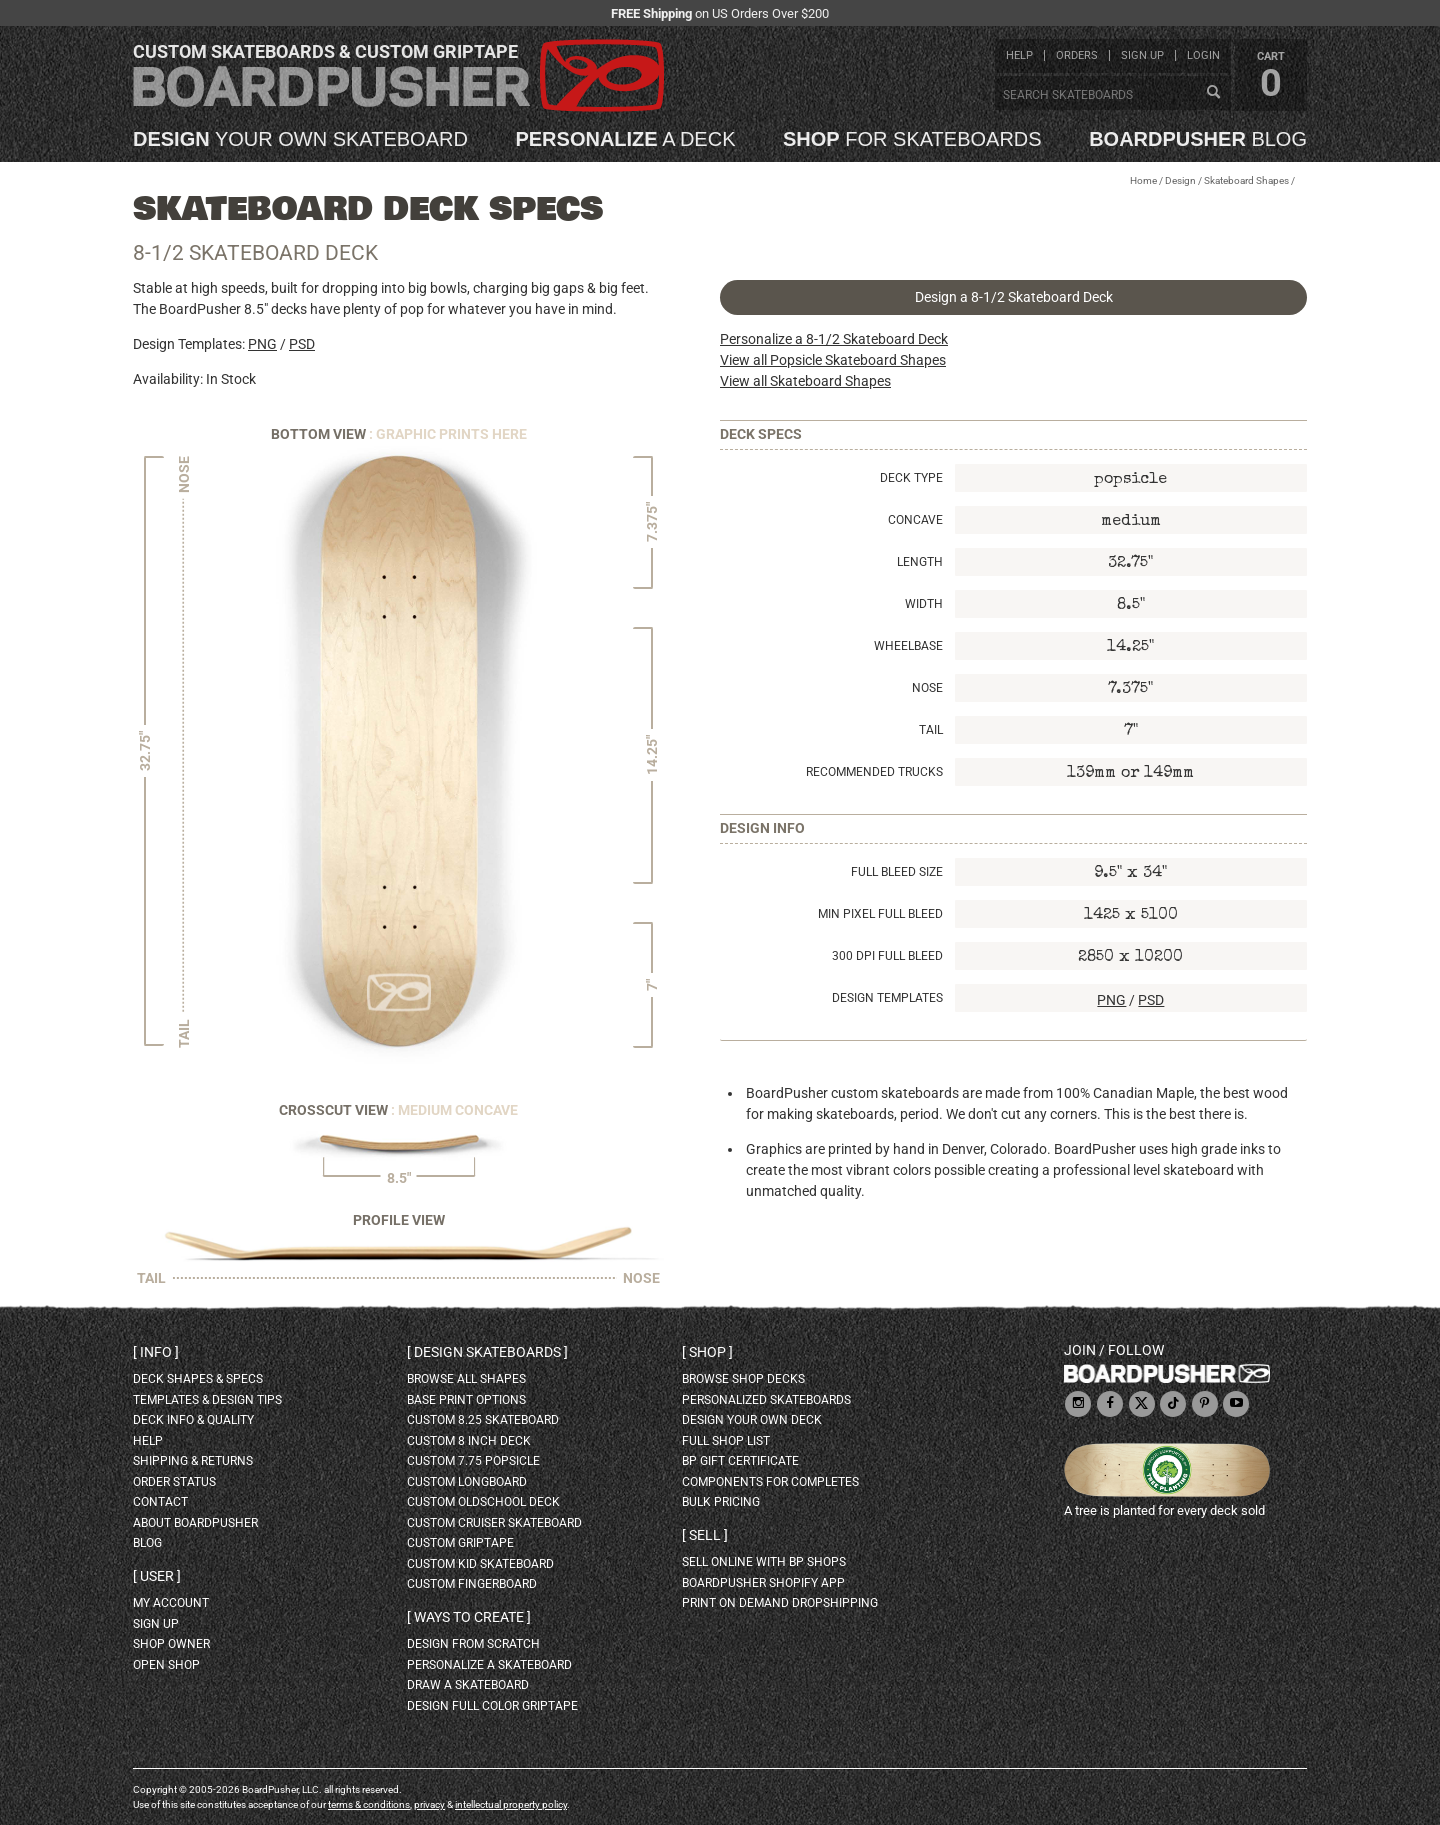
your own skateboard (300, 139)
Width (924, 604)
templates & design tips (207, 1400)
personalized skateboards (766, 1400)
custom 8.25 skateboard (483, 1420)
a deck (625, 139)
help (1019, 55)
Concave (915, 520)
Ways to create (469, 1617)
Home (1143, 180)
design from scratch (473, 1644)
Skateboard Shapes (1246, 180)
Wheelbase (908, 646)
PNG (262, 344)
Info (156, 1352)
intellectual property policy (511, 1804)
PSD (302, 344)
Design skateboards (487, 1352)
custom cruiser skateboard (494, 1523)
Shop (707, 1352)
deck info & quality (193, 1420)
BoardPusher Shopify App (763, 1583)
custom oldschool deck (483, 1502)
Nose (927, 688)
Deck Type (911, 478)
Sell (705, 1535)
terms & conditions (369, 1804)
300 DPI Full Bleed (887, 956)
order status (174, 1482)
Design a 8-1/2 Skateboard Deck (1014, 297)
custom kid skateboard (480, 1564)
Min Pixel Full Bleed (880, 914)
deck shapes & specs (198, 1379)
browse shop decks (743, 1379)
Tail (931, 730)
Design (1180, 180)
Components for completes (770, 1482)
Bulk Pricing (721, 1502)
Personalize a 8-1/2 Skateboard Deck (834, 339)
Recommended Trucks (874, 772)
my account (171, 1603)
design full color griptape (492, 1706)
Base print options (466, 1400)
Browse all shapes (466, 1379)
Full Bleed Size (897, 872)
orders (1077, 55)
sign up (1142, 55)
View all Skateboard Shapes (805, 381)
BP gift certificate (740, 1461)
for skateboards (912, 139)
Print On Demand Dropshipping (780, 1603)
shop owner (171, 1644)
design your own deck (752, 1420)
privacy (429, 1804)
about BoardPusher (195, 1523)
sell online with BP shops (764, 1562)
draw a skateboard (468, 1685)
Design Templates (887, 998)
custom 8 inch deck (469, 1441)
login (1203, 55)
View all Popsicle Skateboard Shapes (833, 360)
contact (160, 1502)
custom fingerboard (472, 1584)
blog (1198, 139)
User (157, 1576)
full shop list (726, 1441)
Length (920, 562)
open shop (166, 1665)
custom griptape (460, 1543)
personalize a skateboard (489, 1665)
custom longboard (467, 1482)
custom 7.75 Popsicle (473, 1461)
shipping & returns (193, 1461)
